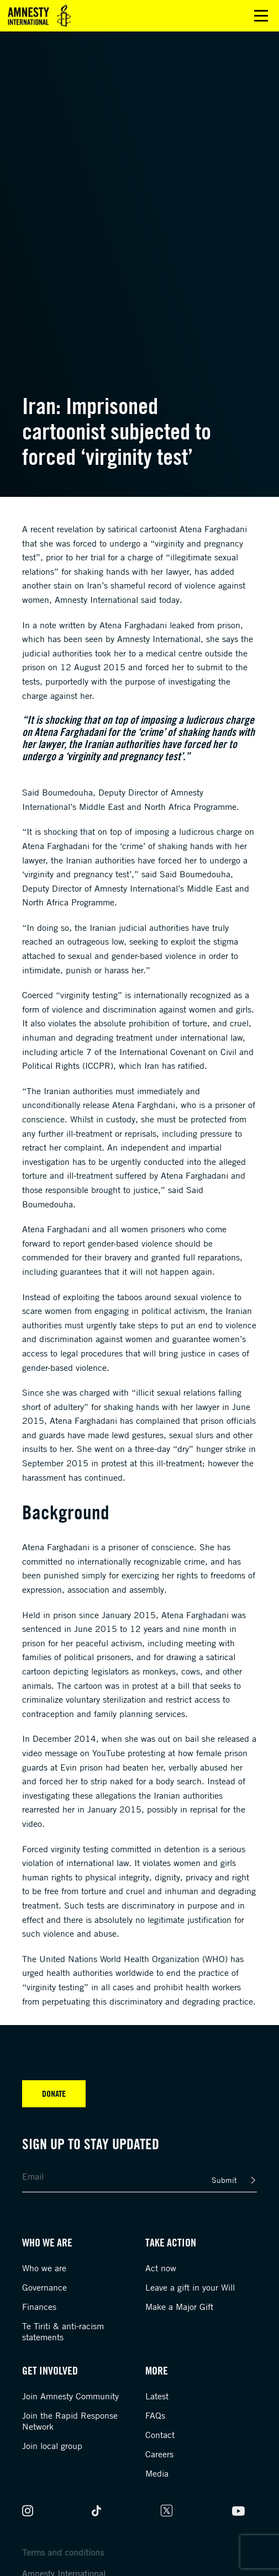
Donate (54, 2093)
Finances (39, 2306)
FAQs (155, 2415)
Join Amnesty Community (70, 2396)
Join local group (52, 2445)
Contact (160, 2434)
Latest (157, 2396)
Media (157, 2473)
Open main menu (261, 16)
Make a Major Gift (179, 2306)
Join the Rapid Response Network (70, 2421)
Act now (160, 2267)
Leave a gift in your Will (190, 2287)
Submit (224, 2180)
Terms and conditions (63, 2552)
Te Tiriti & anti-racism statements (63, 2331)
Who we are (44, 2267)
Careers (159, 2454)
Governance (44, 2287)
